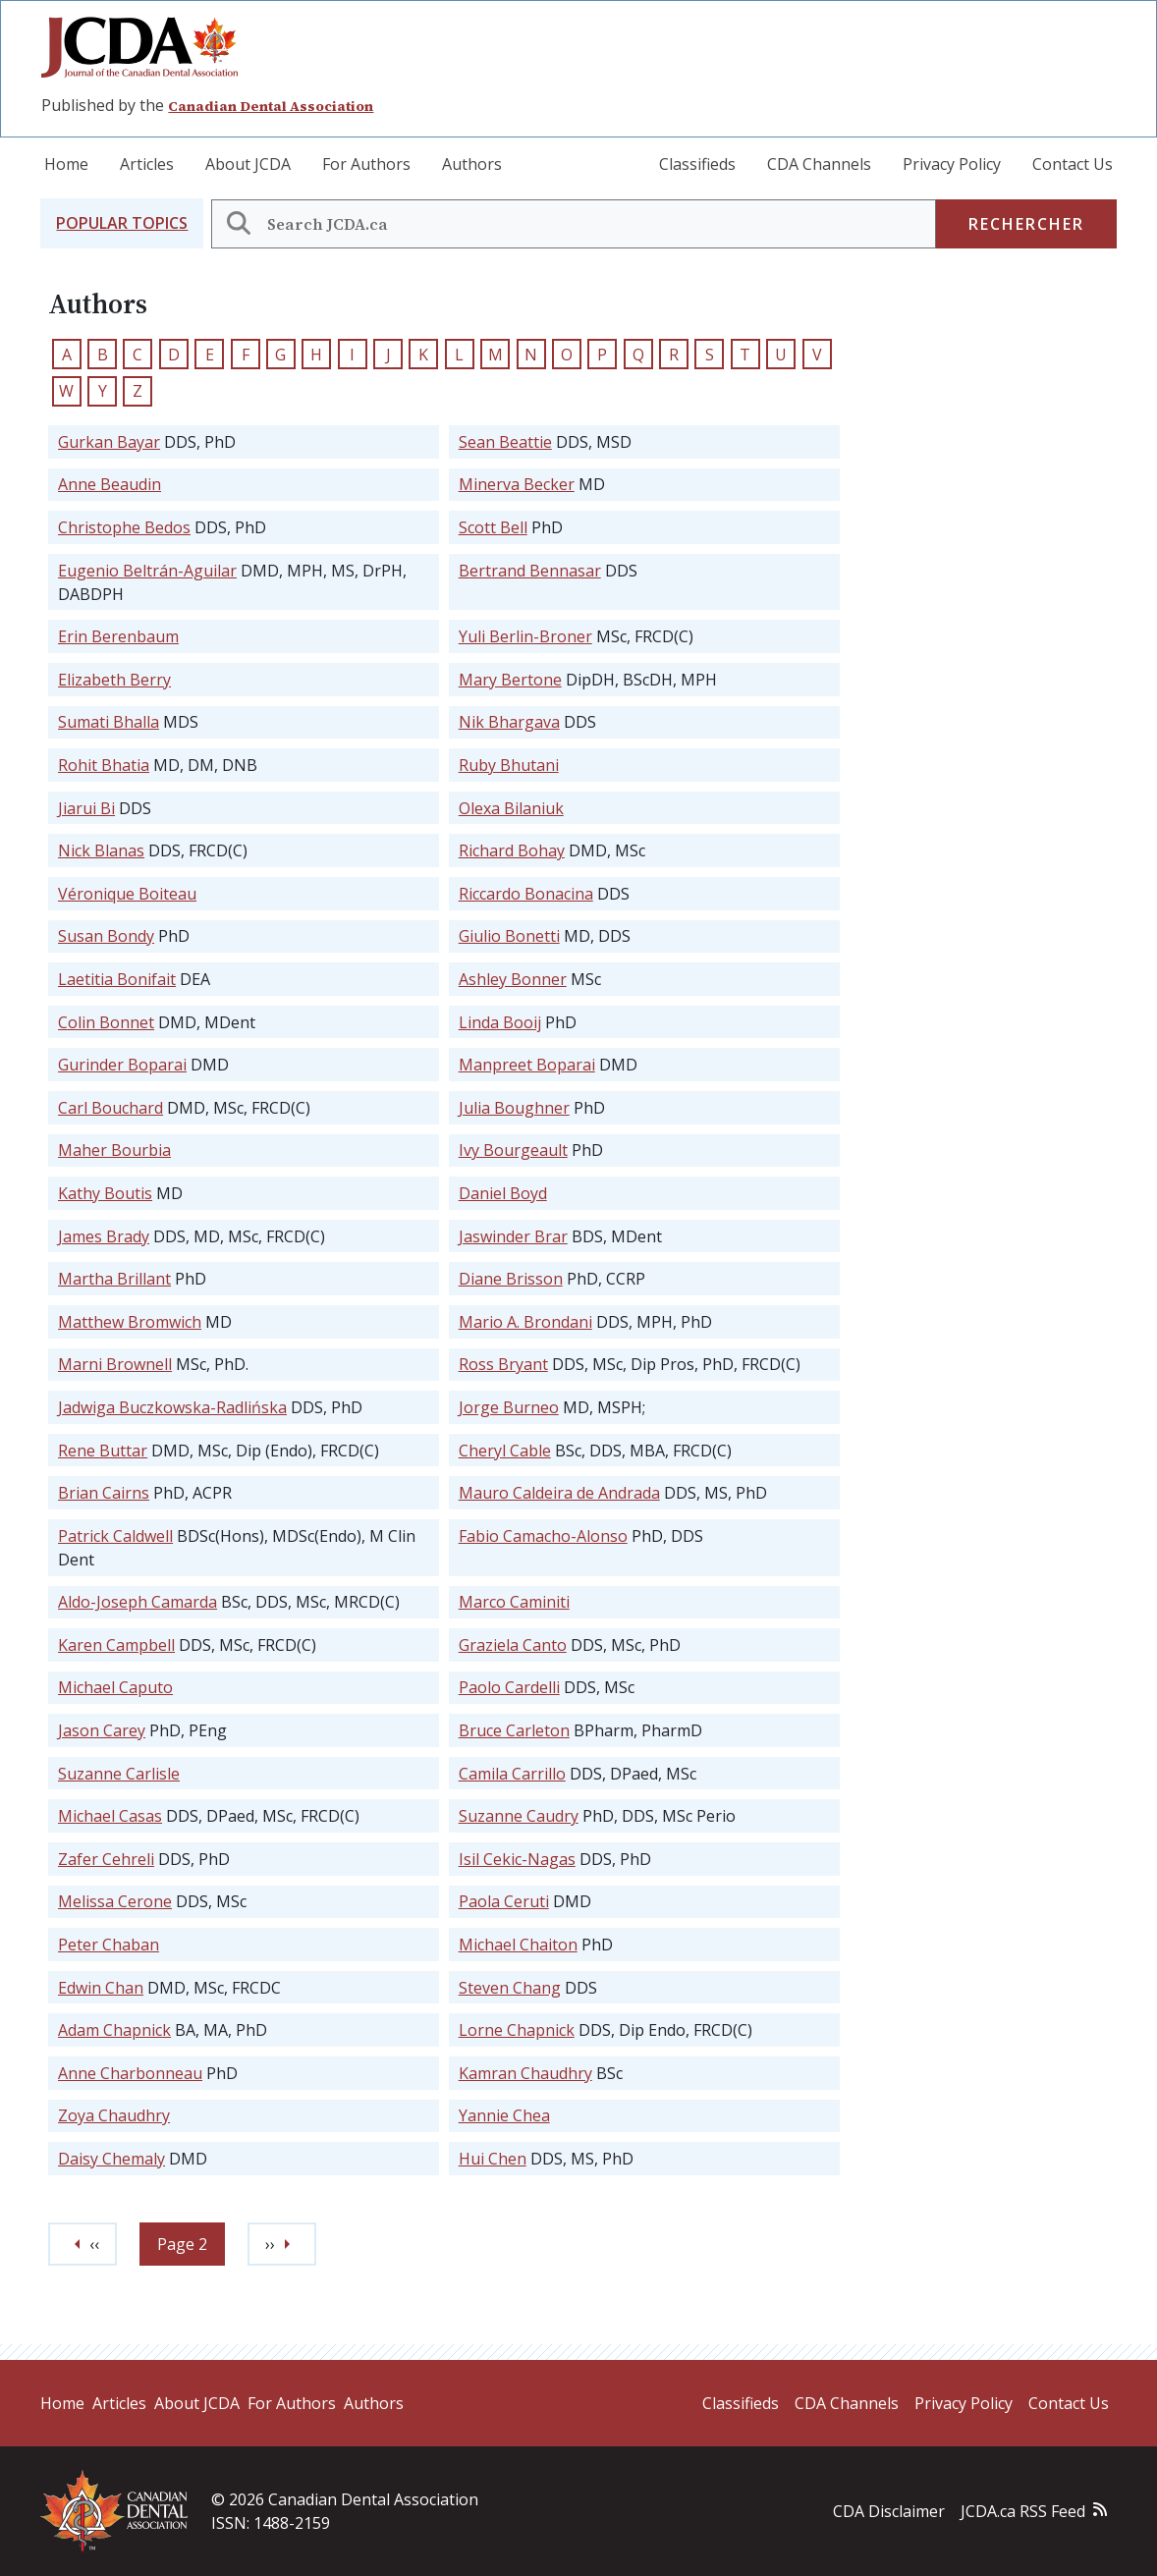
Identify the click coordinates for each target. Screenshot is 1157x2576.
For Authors (366, 164)
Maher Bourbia (114, 1150)
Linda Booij (500, 1022)
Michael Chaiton (518, 1944)
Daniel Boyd (503, 1193)
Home (66, 164)
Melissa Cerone (115, 1901)
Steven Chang (510, 1988)
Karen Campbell (116, 1645)
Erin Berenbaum (118, 636)
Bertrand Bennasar (530, 570)
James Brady (103, 1236)
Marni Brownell (115, 1364)
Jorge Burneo (509, 1407)
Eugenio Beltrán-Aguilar (147, 570)
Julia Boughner (514, 1108)
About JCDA (248, 164)
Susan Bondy (106, 936)
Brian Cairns (103, 1493)
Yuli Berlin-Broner (525, 636)
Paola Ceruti (504, 1901)
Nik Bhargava (509, 722)
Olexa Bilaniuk (511, 808)
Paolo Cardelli (509, 1687)
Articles (147, 164)
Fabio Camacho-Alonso (543, 1536)
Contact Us (1072, 164)
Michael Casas (110, 1816)
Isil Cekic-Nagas (517, 1859)
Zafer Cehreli (106, 1859)
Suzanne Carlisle (119, 1773)
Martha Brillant (114, 1278)
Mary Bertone (510, 679)
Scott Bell (493, 527)
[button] (122, 223)
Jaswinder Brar (513, 1236)
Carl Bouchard (110, 1108)
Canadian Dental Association (270, 106)
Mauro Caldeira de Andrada (559, 1493)
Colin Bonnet (106, 1022)
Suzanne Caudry (518, 1816)
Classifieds (697, 164)
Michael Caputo (115, 1687)
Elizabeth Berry (114, 679)
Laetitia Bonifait (117, 979)
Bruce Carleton (514, 1730)
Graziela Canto (513, 1645)
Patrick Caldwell (115, 1536)
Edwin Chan (100, 1988)
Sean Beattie (505, 442)
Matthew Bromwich (129, 1322)
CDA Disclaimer (889, 2511)
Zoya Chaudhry (114, 2115)
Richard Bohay (512, 850)
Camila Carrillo (512, 1773)
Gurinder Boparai (122, 1064)
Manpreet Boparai (527, 1064)
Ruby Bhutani (509, 765)
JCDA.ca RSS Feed (1023, 2511)
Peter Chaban (108, 1944)
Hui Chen (492, 2158)
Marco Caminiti (514, 1602)
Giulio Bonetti (509, 936)
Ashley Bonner (513, 979)
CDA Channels (819, 164)
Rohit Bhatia (103, 765)
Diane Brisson (511, 1278)
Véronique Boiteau (127, 893)
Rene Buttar (102, 1450)
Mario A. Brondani (525, 1322)
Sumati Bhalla (108, 722)
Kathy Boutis (105, 1193)
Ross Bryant (503, 1364)
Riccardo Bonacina (526, 893)
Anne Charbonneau (130, 2073)
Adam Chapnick (114, 2030)
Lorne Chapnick (517, 2030)
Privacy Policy (952, 164)
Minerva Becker (517, 484)
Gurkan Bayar (109, 442)
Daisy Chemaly (111, 2158)
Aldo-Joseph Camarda (137, 1602)
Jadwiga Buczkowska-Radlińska (172, 1407)
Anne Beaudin (109, 484)
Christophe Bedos (124, 527)
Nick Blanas (101, 850)
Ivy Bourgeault (513, 1150)
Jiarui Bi (86, 808)
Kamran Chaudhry (525, 2073)
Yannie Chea (504, 2115)
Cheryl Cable (505, 1450)
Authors (472, 164)
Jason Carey (101, 1730)
